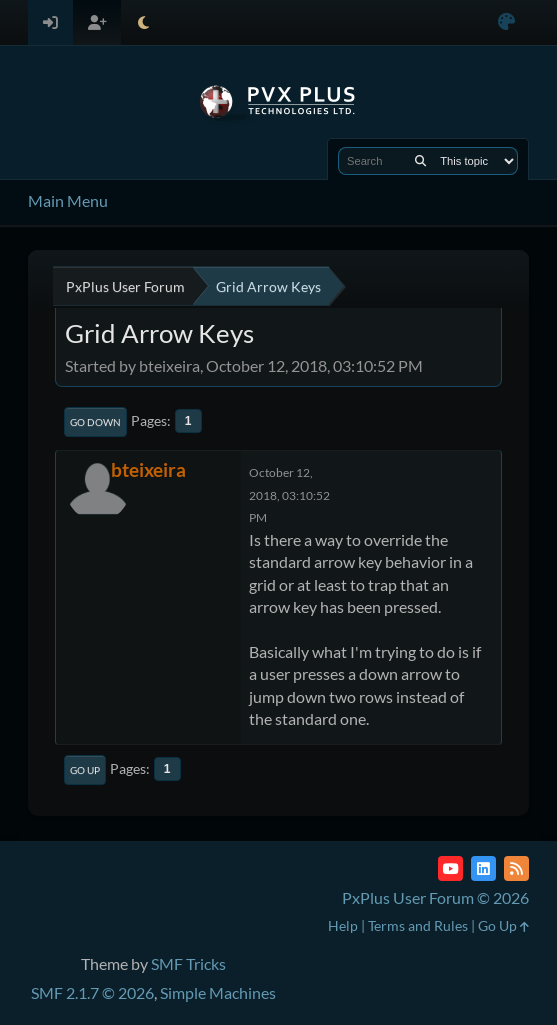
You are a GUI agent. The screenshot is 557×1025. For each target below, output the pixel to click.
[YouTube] (450, 868)
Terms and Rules (418, 925)
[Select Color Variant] (506, 22)
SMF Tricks (188, 963)
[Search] (420, 161)
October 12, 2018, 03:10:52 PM (289, 495)
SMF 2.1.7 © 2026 (92, 992)
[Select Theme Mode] (143, 22)
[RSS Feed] (516, 868)
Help (343, 925)
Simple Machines (218, 992)
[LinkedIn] (483, 868)
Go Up (85, 770)
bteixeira (148, 469)
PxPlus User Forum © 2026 (435, 897)
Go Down (95, 422)
